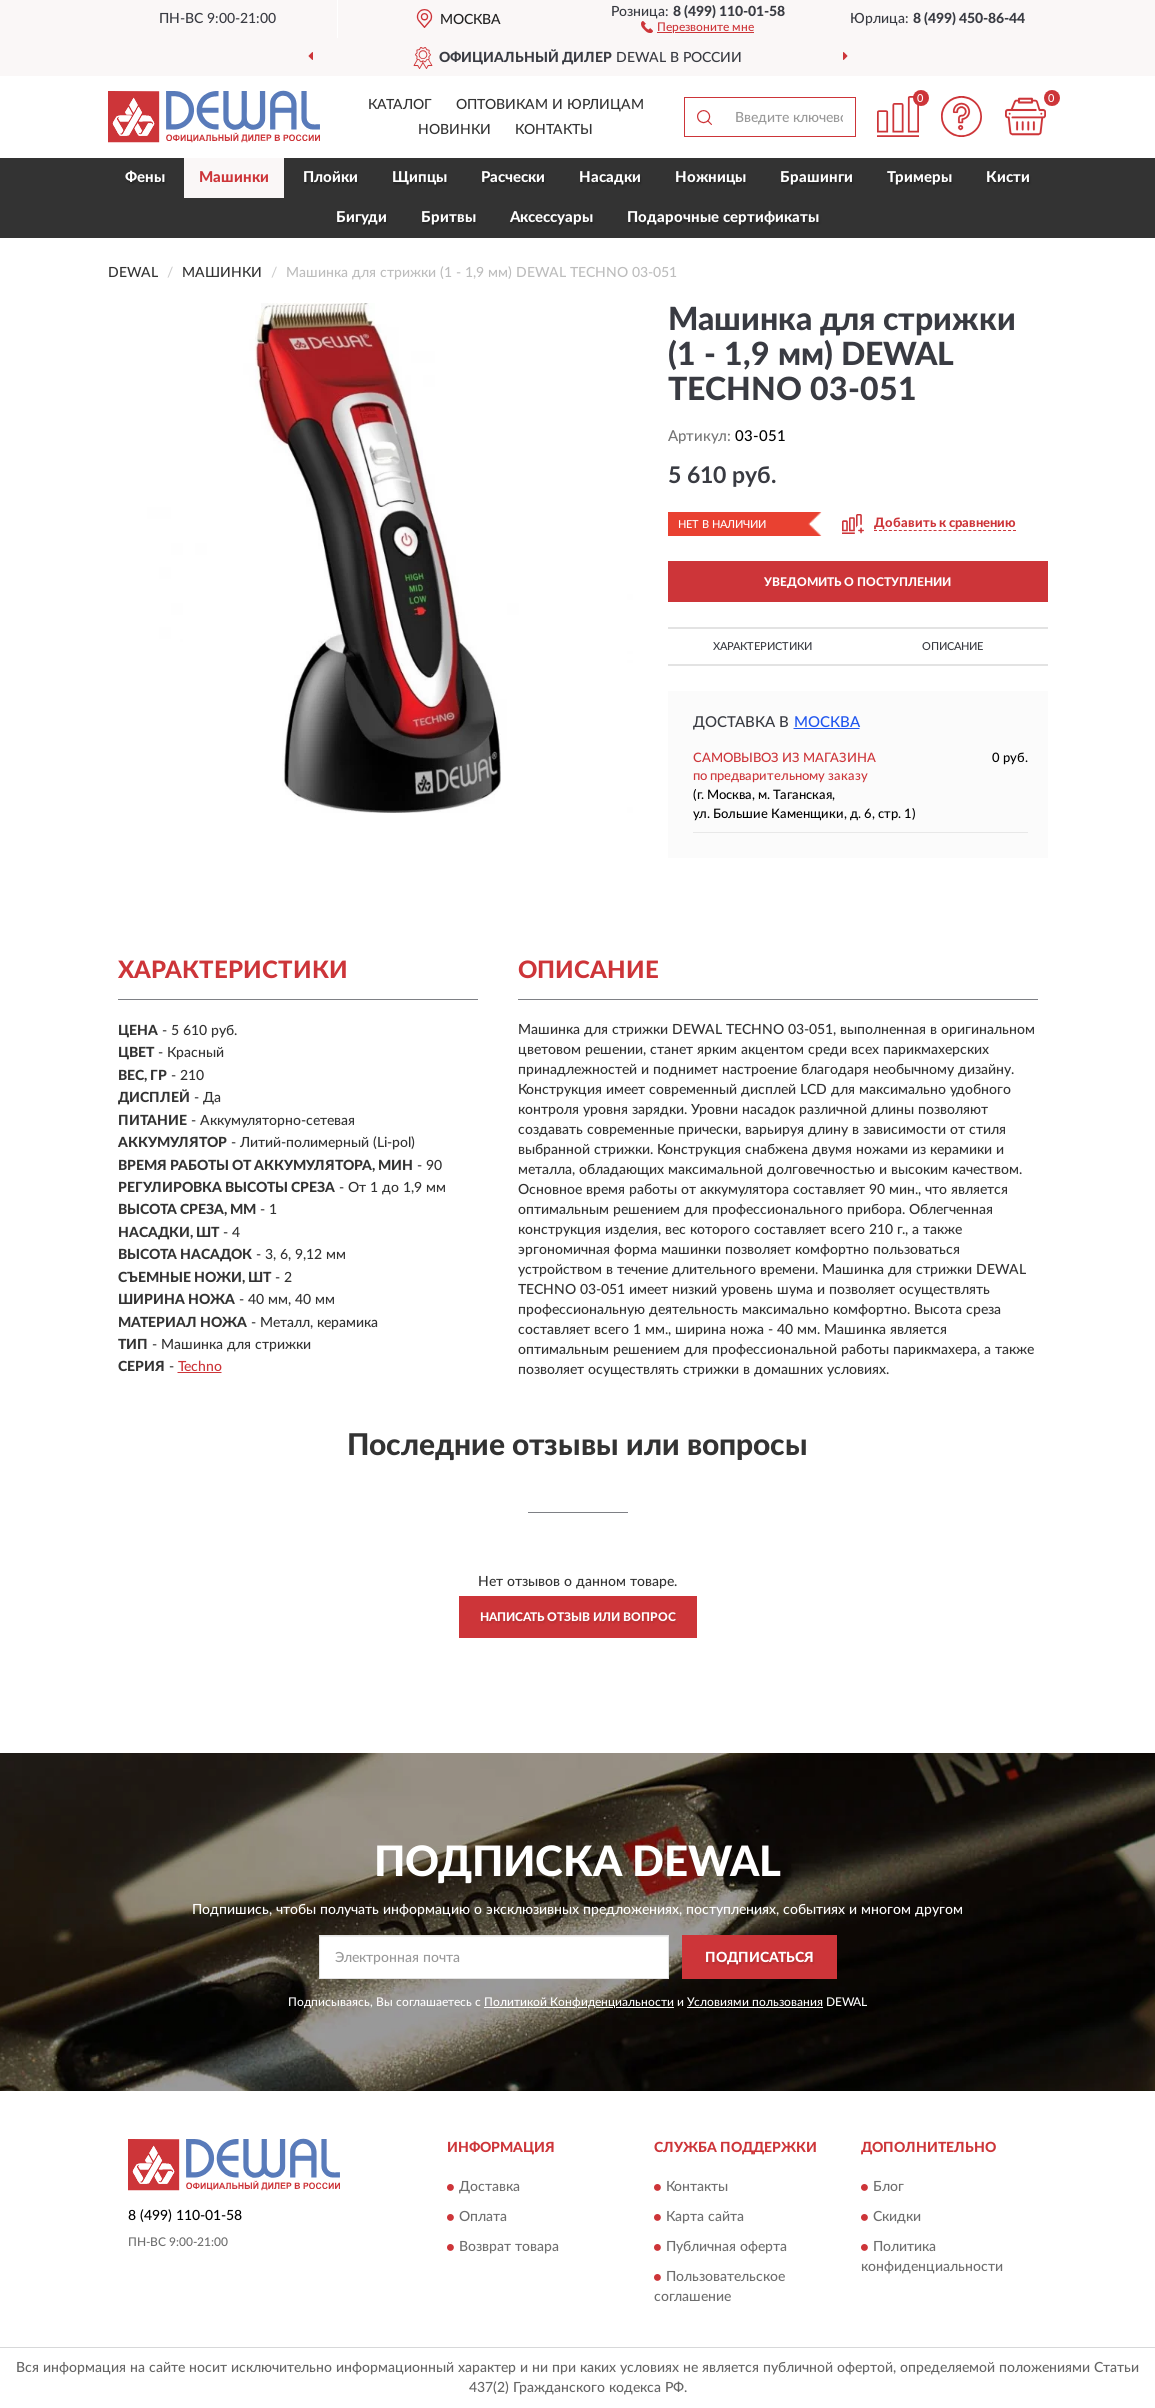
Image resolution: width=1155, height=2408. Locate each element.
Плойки (330, 177)
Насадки (610, 177)
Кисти (1008, 177)
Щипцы (419, 177)
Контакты (554, 130)
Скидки (897, 2217)
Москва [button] (827, 722)
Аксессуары (551, 217)
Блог (888, 2187)
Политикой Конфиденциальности (579, 2002)
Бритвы (448, 217)
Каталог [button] (400, 105)
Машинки (234, 177)
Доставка (489, 2187)
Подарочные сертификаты (723, 217)
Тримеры (919, 177)
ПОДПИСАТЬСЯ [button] (759, 1958)
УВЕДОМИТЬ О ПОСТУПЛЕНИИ (857, 582)
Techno (200, 1367)
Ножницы (710, 177)
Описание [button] (952, 646)
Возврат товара (509, 2247)
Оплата (483, 2217)
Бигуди (361, 217)
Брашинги (816, 177)
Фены (145, 177)
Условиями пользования (755, 2002)
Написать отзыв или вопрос (578, 1617)
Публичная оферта (726, 2247)
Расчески (513, 177)
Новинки (454, 130)
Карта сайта (705, 2217)
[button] (697, 26)
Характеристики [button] (762, 646)
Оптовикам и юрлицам (550, 105)
